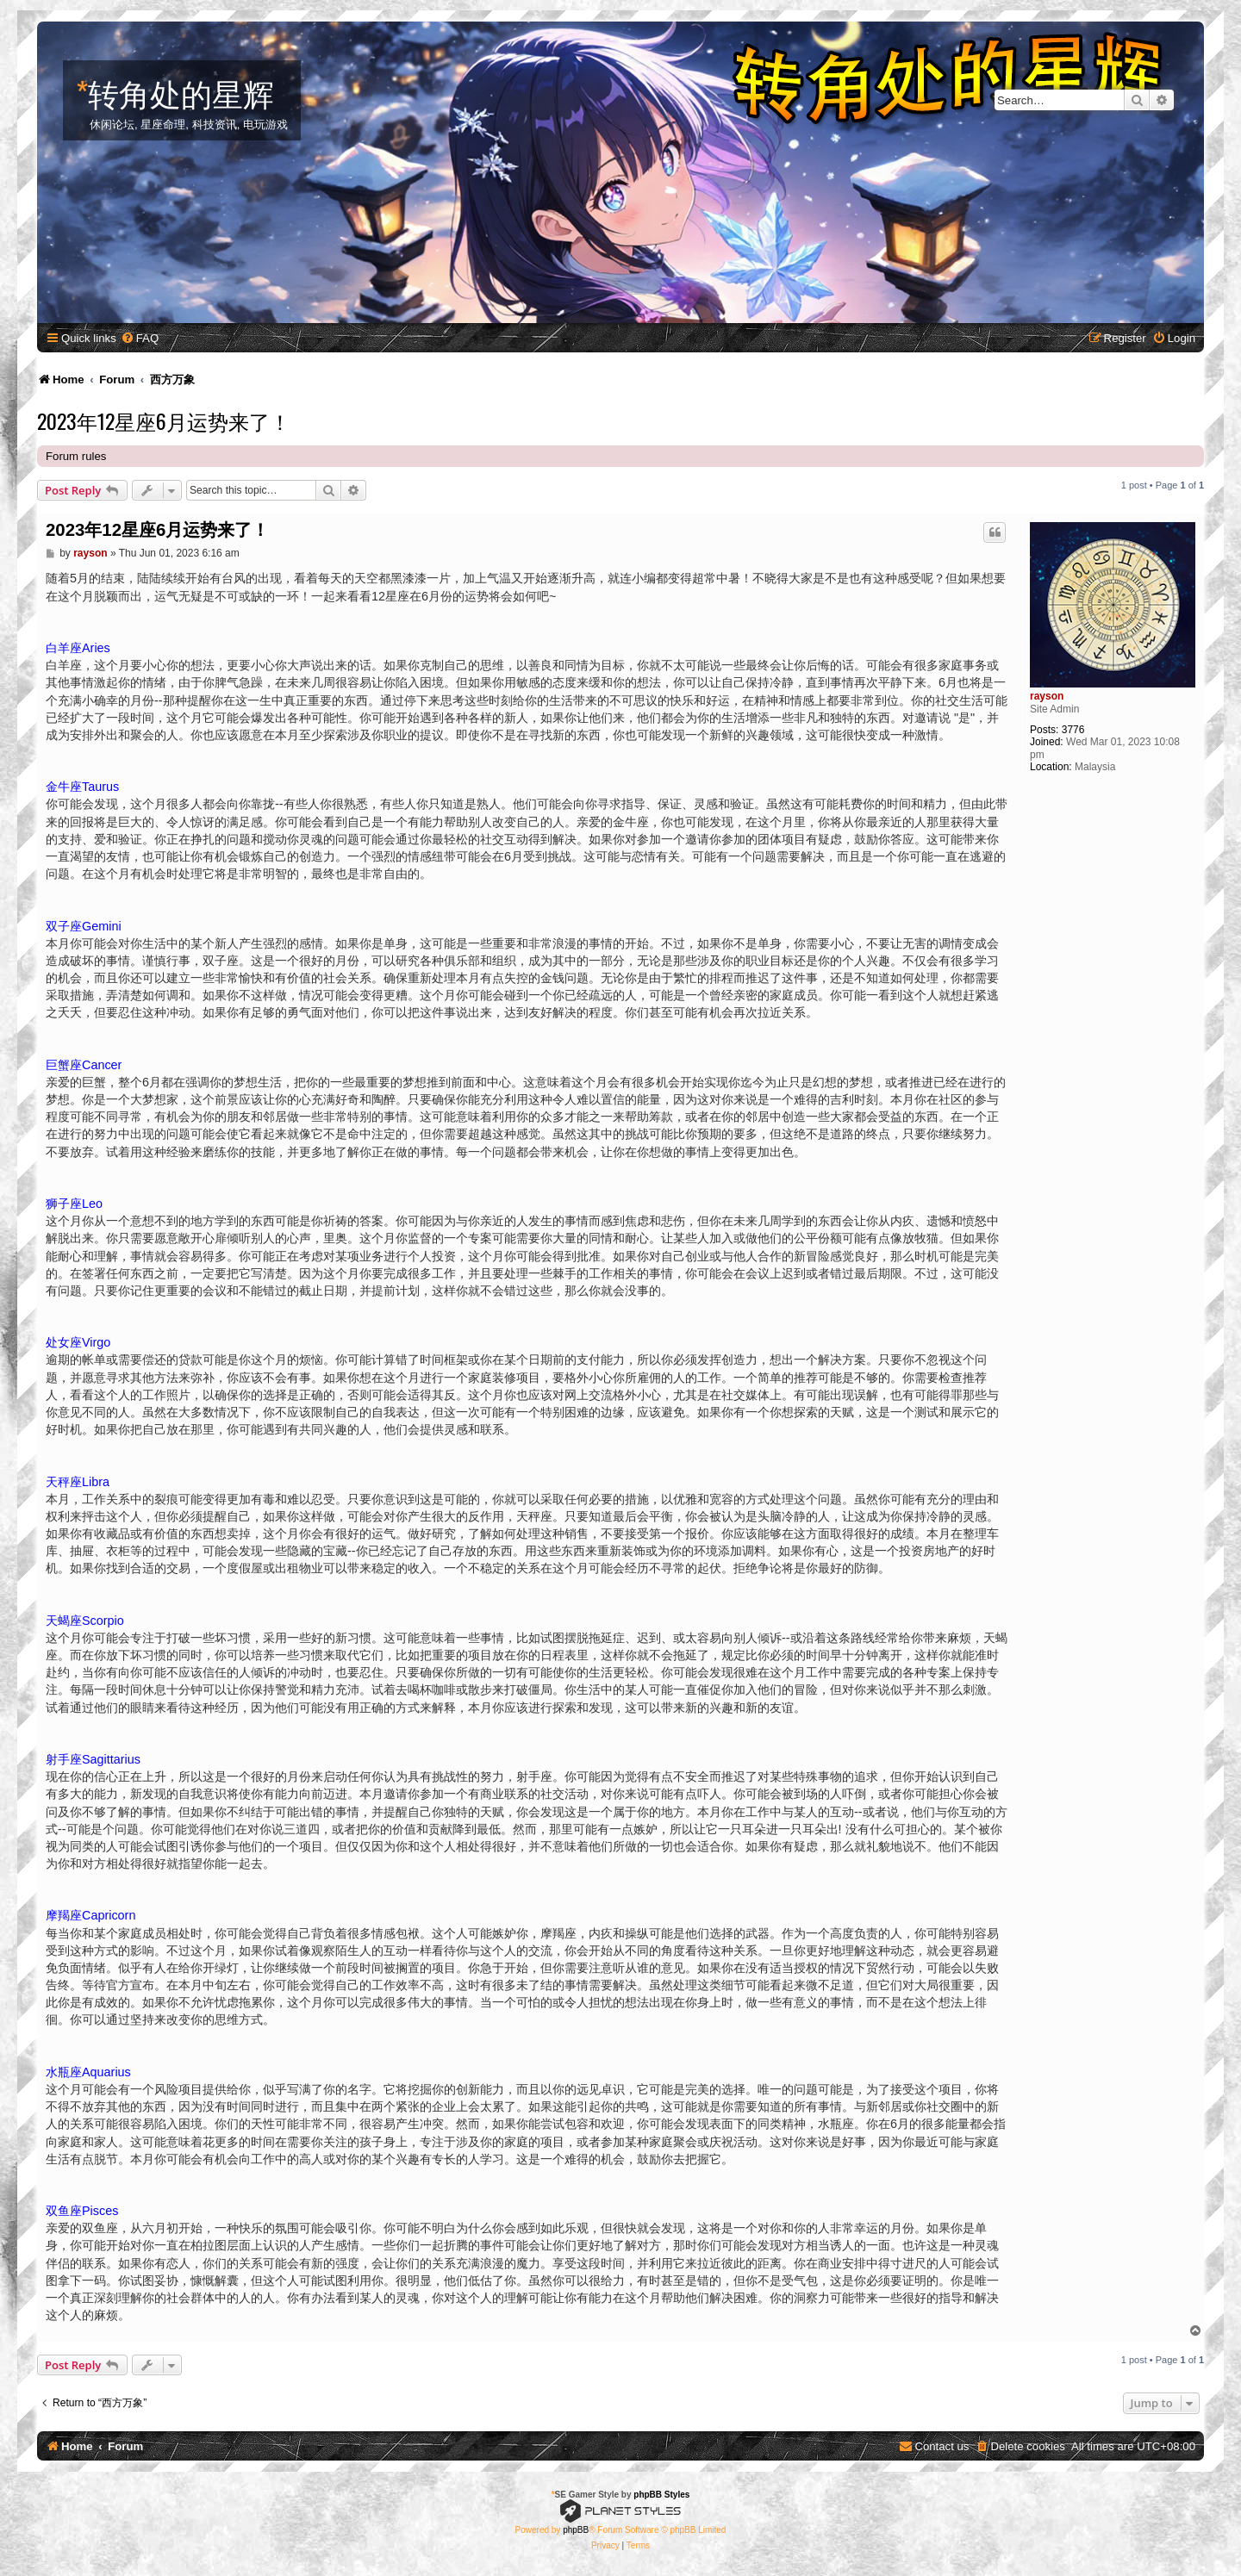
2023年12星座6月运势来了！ (163, 420)
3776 (1073, 730)
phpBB (576, 2530)
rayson (1046, 696)
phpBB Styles (661, 2494)
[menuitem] (140, 338)
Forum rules (76, 456)
